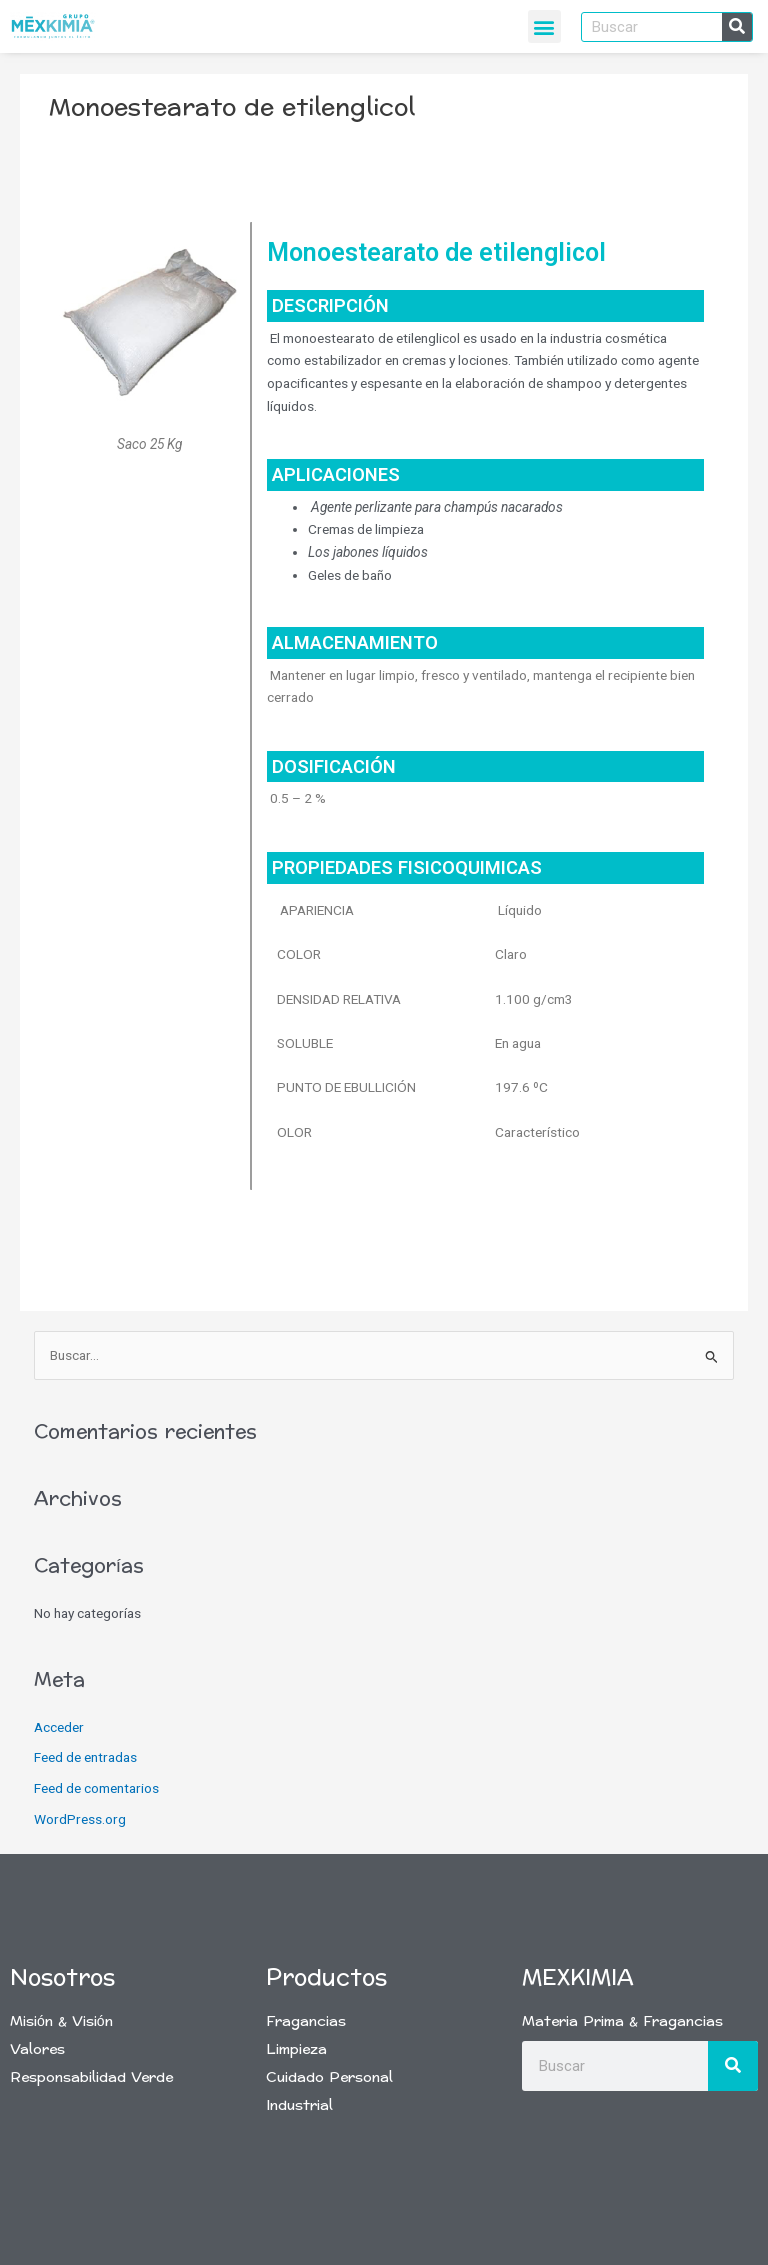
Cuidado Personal (329, 2077)
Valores (37, 2049)
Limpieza (296, 2049)
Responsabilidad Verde (91, 2077)
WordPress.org (80, 1819)
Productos (326, 1978)
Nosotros (62, 1978)
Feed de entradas (85, 1757)
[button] (544, 26)
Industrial (299, 2105)
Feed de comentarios (96, 1788)
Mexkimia (578, 1978)
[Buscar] (737, 27)
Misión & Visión (61, 2021)
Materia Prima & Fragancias (622, 2021)
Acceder (59, 1727)
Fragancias (306, 2021)
